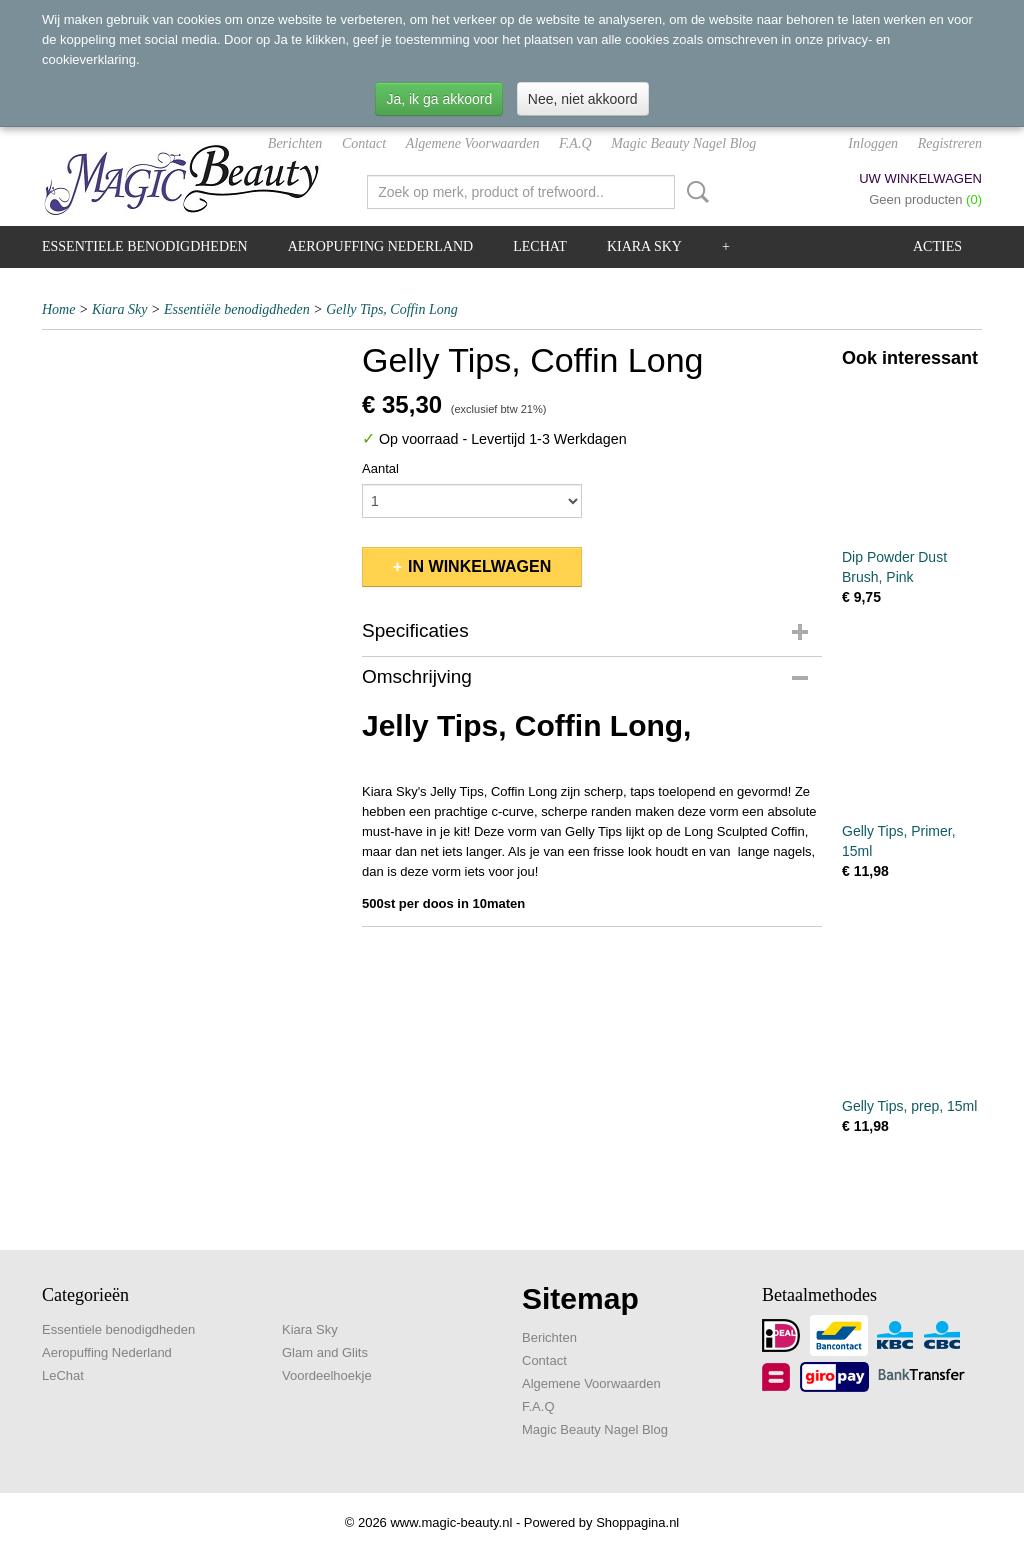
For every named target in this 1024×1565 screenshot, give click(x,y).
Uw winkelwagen (920, 178)
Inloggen (873, 143)
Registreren (950, 143)
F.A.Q (575, 143)
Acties (937, 246)
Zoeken (694, 192)
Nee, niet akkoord (583, 99)
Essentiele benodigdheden (145, 246)
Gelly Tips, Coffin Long (391, 309)
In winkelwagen (479, 566)
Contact (364, 143)
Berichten (295, 143)
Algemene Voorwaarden (473, 143)
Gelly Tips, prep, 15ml (909, 1106)
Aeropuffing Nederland (381, 246)
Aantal (380, 468)
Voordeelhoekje (327, 1375)
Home (58, 309)
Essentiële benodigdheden (237, 309)
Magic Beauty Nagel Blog (683, 143)
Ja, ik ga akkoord (439, 99)
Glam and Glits (325, 1352)
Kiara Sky (644, 246)
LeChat (540, 246)
